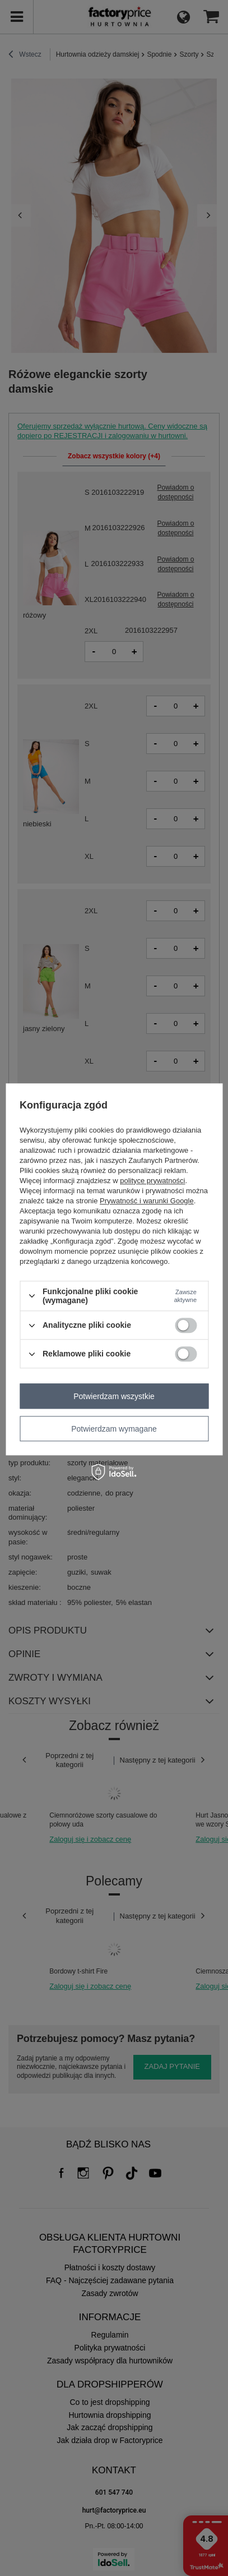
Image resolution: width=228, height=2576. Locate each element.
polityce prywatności (152, 1180)
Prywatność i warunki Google (147, 1201)
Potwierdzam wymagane (114, 1428)
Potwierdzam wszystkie (114, 1396)
